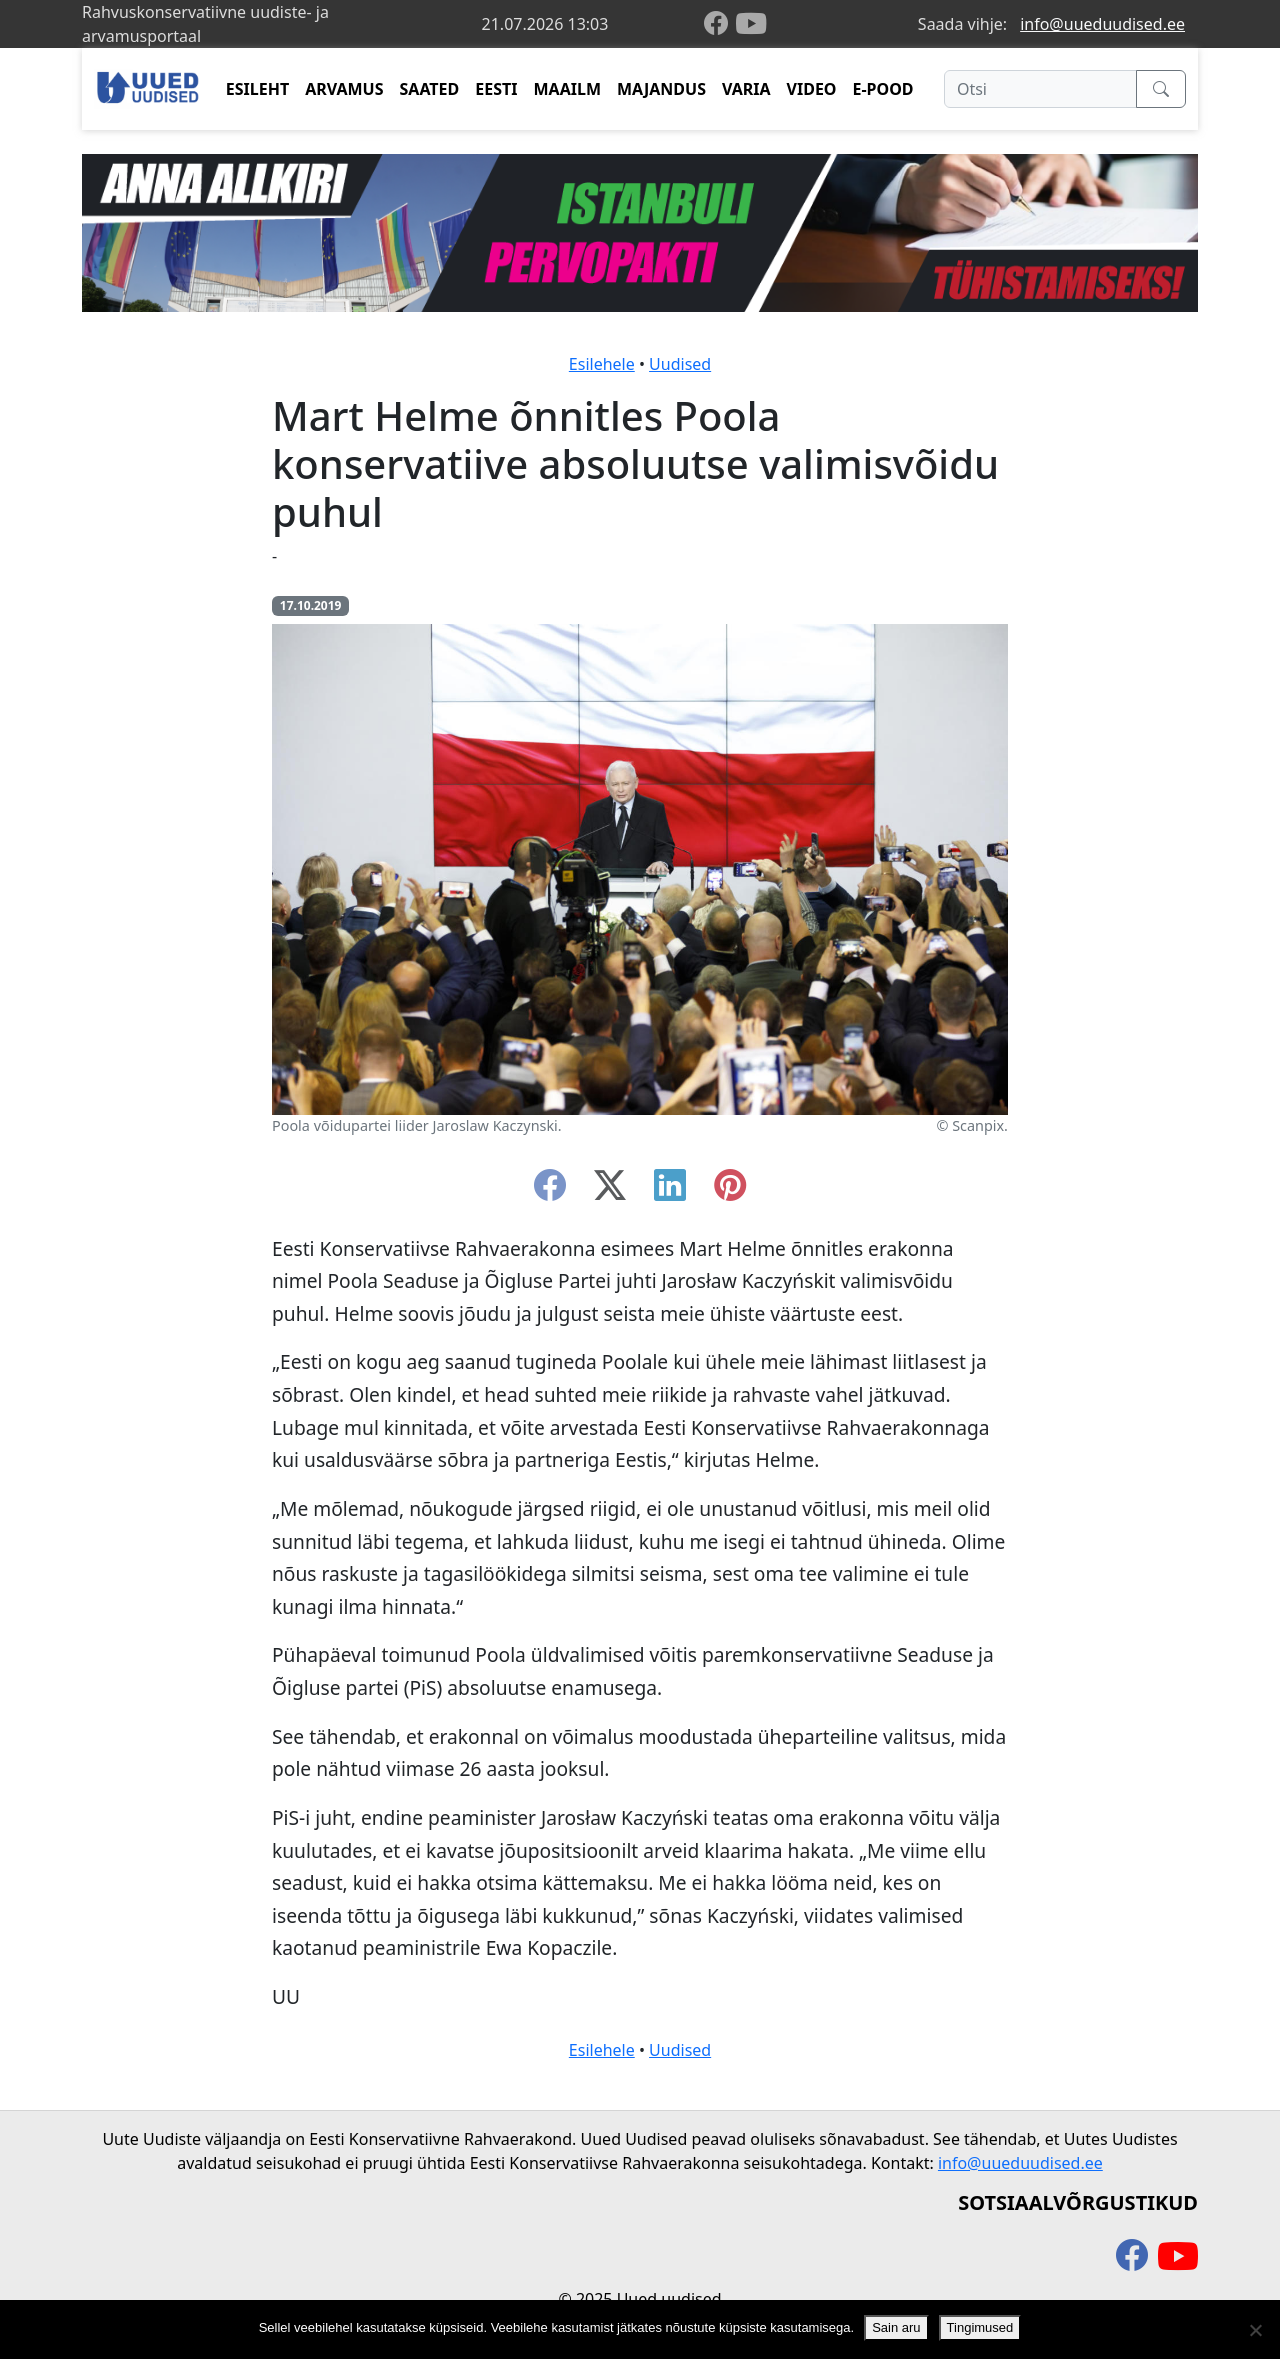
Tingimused (980, 2327)
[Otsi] (1040, 89)
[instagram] (730, 1191)
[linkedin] (670, 1191)
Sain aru (896, 2327)
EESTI (496, 89)
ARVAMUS (344, 89)
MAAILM (567, 89)
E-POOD (883, 89)
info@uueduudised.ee (1102, 24)
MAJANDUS (661, 89)
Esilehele (602, 364)
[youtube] (751, 24)
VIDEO (812, 89)
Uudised (680, 364)
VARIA (746, 89)
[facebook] (720, 24)
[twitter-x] (610, 1191)
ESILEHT (257, 89)
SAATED (430, 89)
